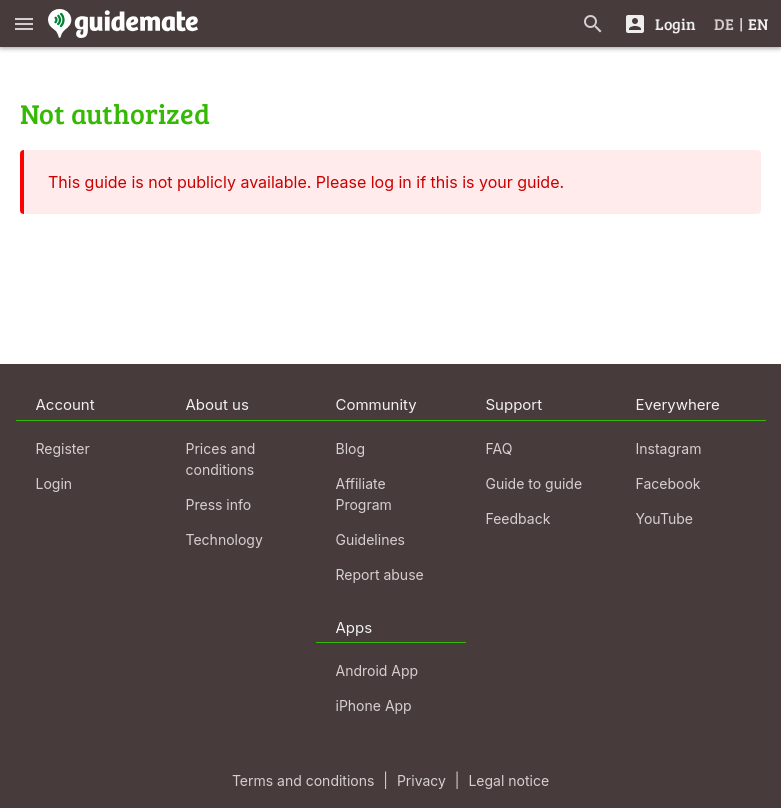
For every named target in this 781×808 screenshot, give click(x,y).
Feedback (518, 518)
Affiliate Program (364, 494)
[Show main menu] (24, 23)
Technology (224, 539)
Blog (351, 448)
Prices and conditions (221, 459)
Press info (219, 504)
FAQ (499, 448)
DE (724, 23)
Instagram (669, 448)
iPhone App (374, 705)
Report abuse (380, 574)
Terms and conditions (303, 780)
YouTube (664, 518)
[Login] (659, 23)
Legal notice (508, 780)
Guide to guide (534, 483)
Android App (377, 670)
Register (63, 448)
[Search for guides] (593, 23)
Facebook (668, 483)
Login (54, 483)
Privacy (421, 780)
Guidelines (370, 539)
